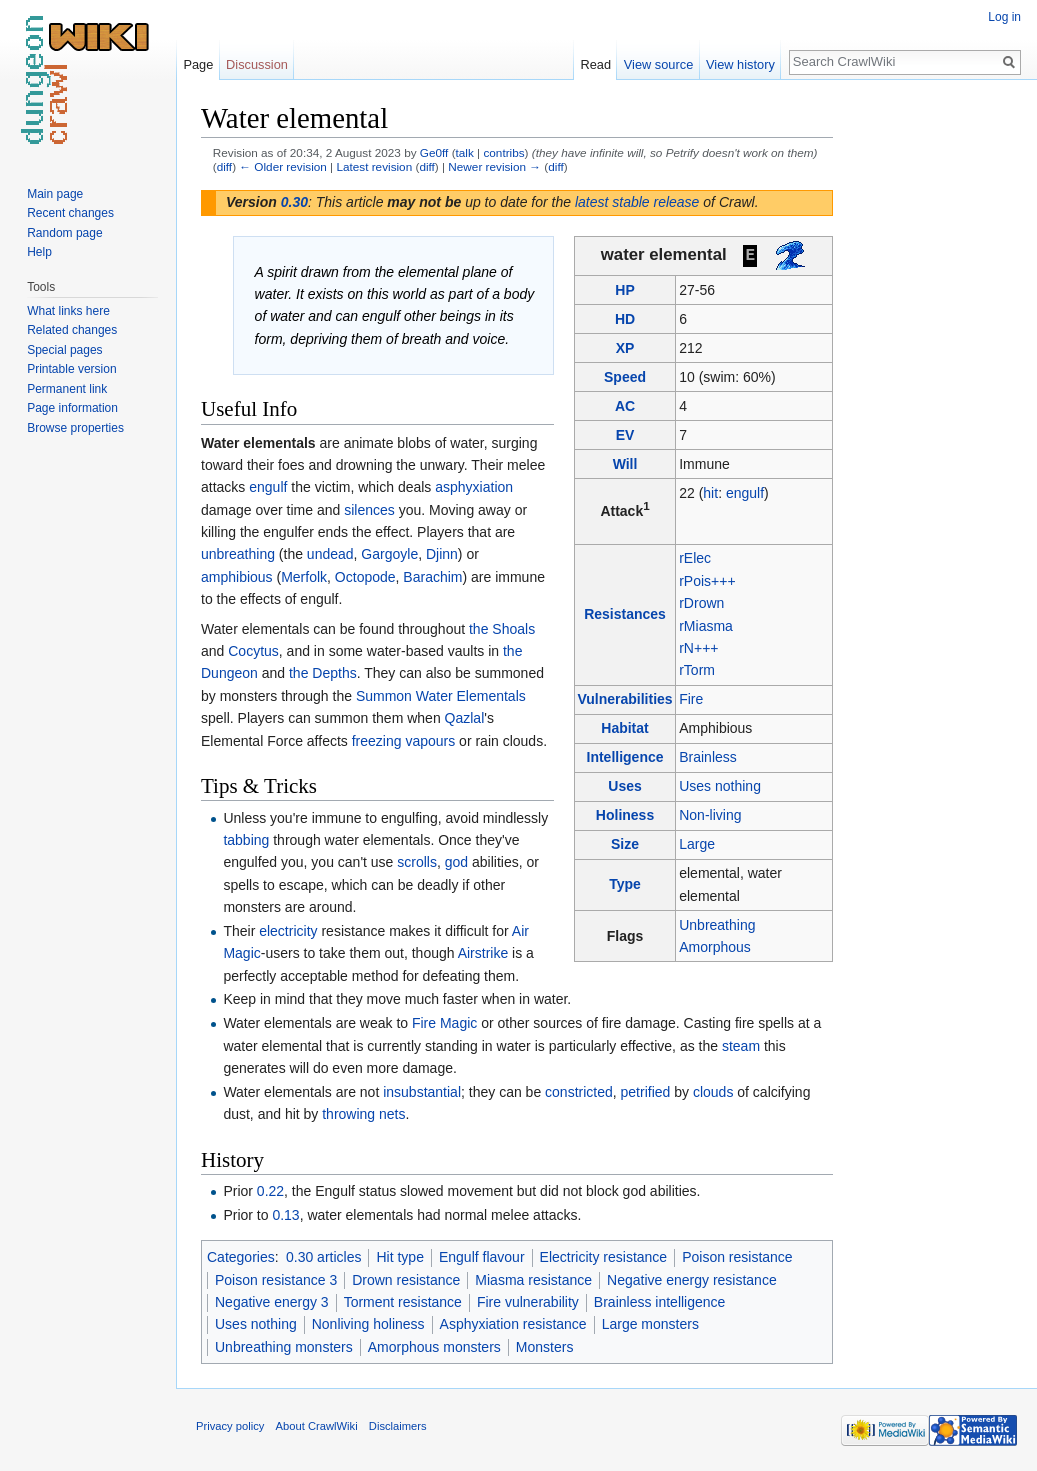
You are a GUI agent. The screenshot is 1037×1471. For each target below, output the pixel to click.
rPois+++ (707, 581)
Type (625, 884)
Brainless (708, 757)
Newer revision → (494, 166)
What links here (68, 311)
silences (369, 510)
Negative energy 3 (272, 1302)
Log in (1004, 17)
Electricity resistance (604, 1257)
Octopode (365, 577)
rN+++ (698, 648)
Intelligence (625, 757)
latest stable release (637, 202)
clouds (713, 1092)
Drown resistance (406, 1280)
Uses (624, 786)
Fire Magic (444, 1023)
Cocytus (253, 651)
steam (741, 1046)
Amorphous (715, 947)
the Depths (323, 673)
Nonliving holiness (368, 1324)
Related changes (72, 330)
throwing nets (363, 1114)
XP (625, 348)
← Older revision (283, 166)
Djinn (442, 554)
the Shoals (502, 629)
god (456, 862)
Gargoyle (389, 554)
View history (740, 64)
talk (465, 152)
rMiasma (706, 626)
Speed (625, 377)
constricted (579, 1092)
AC (625, 406)
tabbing (246, 840)
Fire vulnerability (528, 1302)
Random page (64, 233)
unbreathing (238, 554)
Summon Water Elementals (441, 696)
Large (697, 844)
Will (625, 464)
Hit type (399, 1257)
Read (595, 64)
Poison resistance (737, 1257)
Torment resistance (403, 1302)
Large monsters (650, 1324)
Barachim (432, 577)
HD (625, 319)
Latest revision (374, 166)
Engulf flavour (482, 1257)
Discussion (257, 64)
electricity (288, 931)
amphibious (237, 577)
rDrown (701, 603)
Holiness (625, 815)
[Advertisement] (933, 400)
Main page (55, 194)
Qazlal (465, 718)
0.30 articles (323, 1257)
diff (224, 166)
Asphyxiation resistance (513, 1324)
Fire (691, 699)
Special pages (64, 350)
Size (625, 844)
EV (625, 435)
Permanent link (67, 389)
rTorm (697, 670)
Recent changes (70, 213)
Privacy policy (230, 1426)
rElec (695, 558)
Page (198, 64)
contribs (503, 152)
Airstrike (483, 953)
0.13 (285, 1215)
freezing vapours (404, 741)
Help (39, 252)
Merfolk (304, 577)
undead (330, 554)
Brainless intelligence (660, 1302)
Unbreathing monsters (284, 1347)
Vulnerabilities (624, 699)
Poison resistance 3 (276, 1280)
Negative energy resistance (692, 1280)
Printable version (71, 369)
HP (624, 290)
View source (658, 64)
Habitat (624, 728)
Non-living (710, 815)
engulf (745, 493)
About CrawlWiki (317, 1426)
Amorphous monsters (434, 1347)
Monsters (545, 1347)
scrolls (417, 862)
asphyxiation (474, 487)
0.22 (270, 1191)
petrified (646, 1092)
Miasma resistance (533, 1280)
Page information (72, 408)
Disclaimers (398, 1426)
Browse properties (75, 428)
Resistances (625, 614)
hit (710, 493)
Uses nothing (720, 786)
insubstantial (422, 1092)
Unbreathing (717, 925)
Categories (241, 1257)
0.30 (294, 202)
